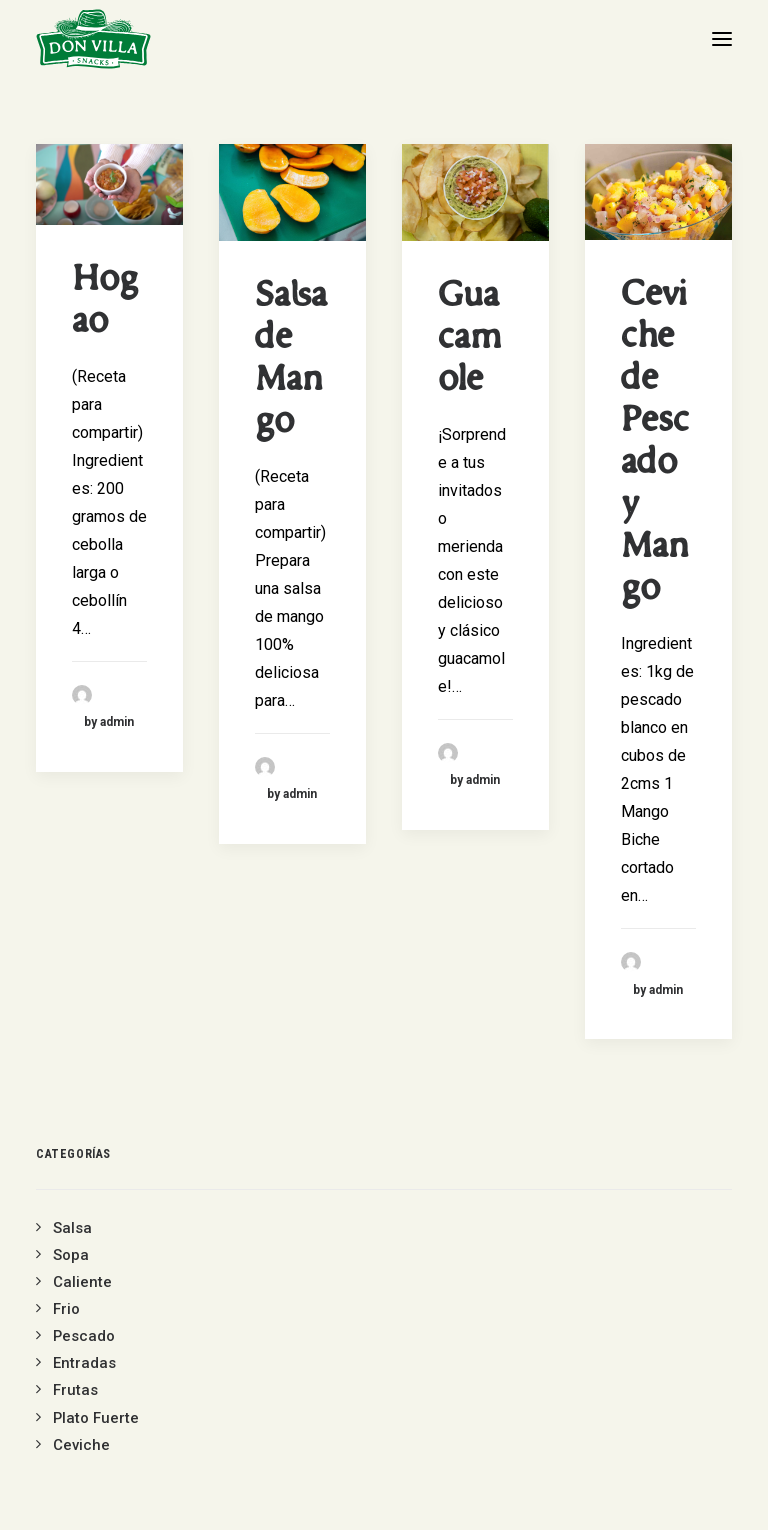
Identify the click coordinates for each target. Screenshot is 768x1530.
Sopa (71, 1255)
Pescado (84, 1336)
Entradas (84, 1363)
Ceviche (81, 1445)
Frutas (75, 1390)
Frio (66, 1309)
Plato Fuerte (96, 1418)
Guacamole (470, 339)
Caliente (82, 1282)
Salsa (72, 1228)
